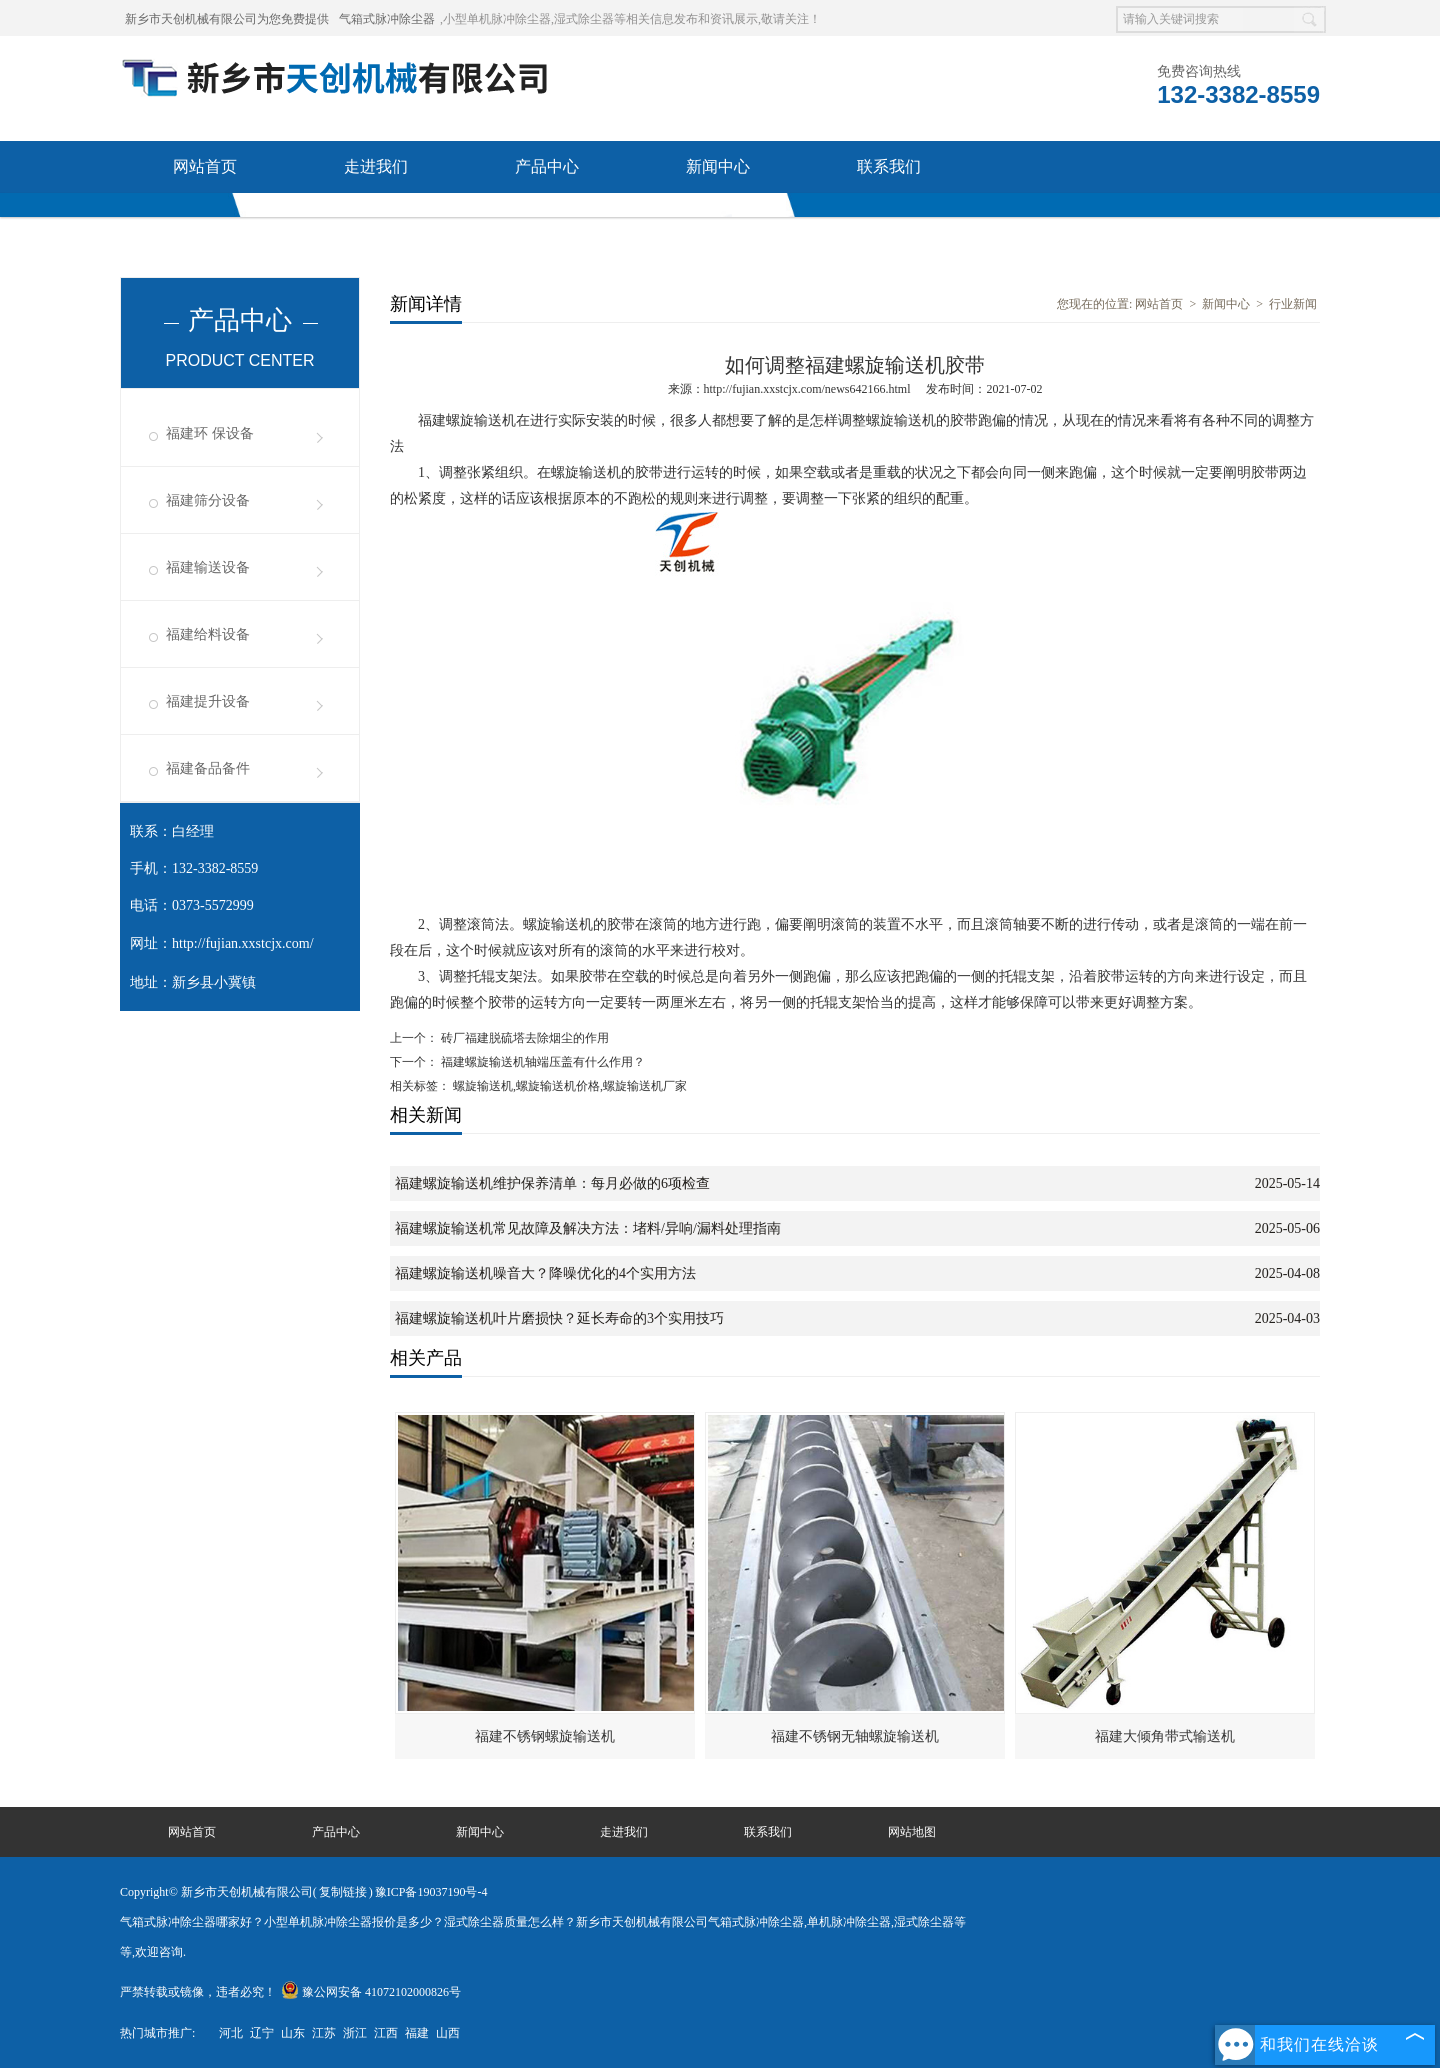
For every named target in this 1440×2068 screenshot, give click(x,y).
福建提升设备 (208, 701)
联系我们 (889, 166)
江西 (386, 2033)
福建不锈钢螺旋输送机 (545, 1736)
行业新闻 (1293, 304)
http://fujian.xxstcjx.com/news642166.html (807, 389)
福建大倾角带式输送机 (1165, 1736)
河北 (231, 2033)
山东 (293, 2033)
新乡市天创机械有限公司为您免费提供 (227, 19)
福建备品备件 (208, 768)
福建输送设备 (208, 567)
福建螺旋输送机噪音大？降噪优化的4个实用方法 (545, 1273)
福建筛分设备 (208, 500)
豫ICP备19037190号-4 (431, 1892)
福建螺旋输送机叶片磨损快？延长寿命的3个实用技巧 (559, 1318)
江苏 (324, 2033)
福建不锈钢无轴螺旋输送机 (855, 1736)
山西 (448, 2033)
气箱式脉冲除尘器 (387, 19)
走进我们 (376, 166)
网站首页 (205, 166)
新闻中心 (718, 166)
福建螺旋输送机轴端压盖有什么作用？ (541, 1062)
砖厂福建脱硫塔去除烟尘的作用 (523, 1038)
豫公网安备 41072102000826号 (371, 1992)
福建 (417, 2033)
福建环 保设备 (210, 433)
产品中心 (547, 166)
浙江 (355, 2033)
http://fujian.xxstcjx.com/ (243, 943)
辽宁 (262, 2033)
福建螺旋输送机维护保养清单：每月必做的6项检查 (552, 1183)
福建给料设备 (208, 634)
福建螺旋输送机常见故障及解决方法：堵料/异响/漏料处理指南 (588, 1228)
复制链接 (343, 1892)
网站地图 (912, 1832)
